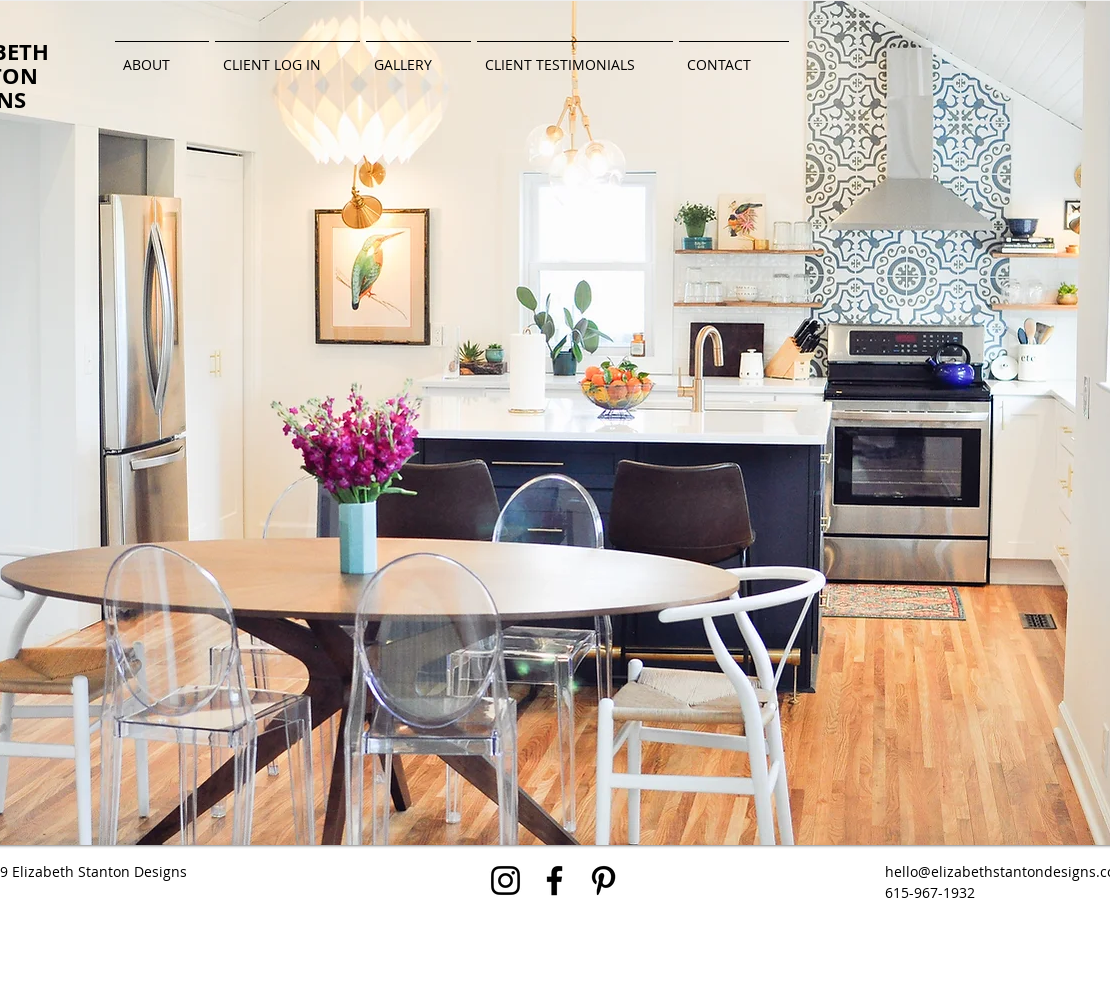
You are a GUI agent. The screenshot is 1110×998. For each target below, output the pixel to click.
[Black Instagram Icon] (505, 880)
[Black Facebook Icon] (554, 880)
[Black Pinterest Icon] (603, 880)
